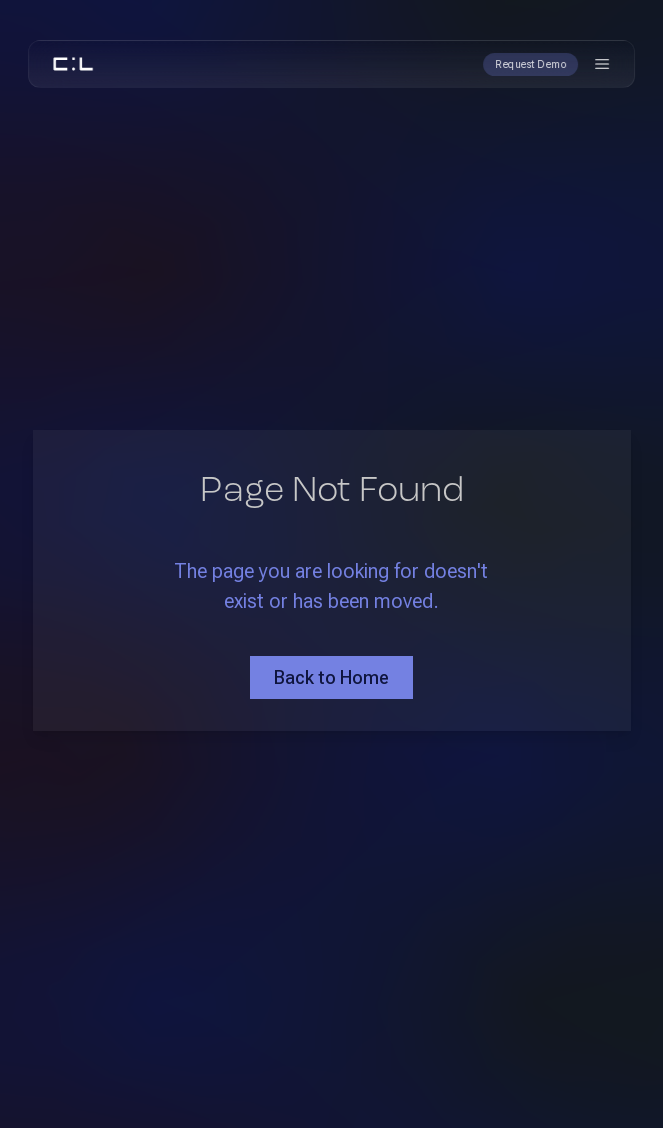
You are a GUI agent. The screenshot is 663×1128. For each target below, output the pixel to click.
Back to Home (331, 677)
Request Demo (530, 64)
